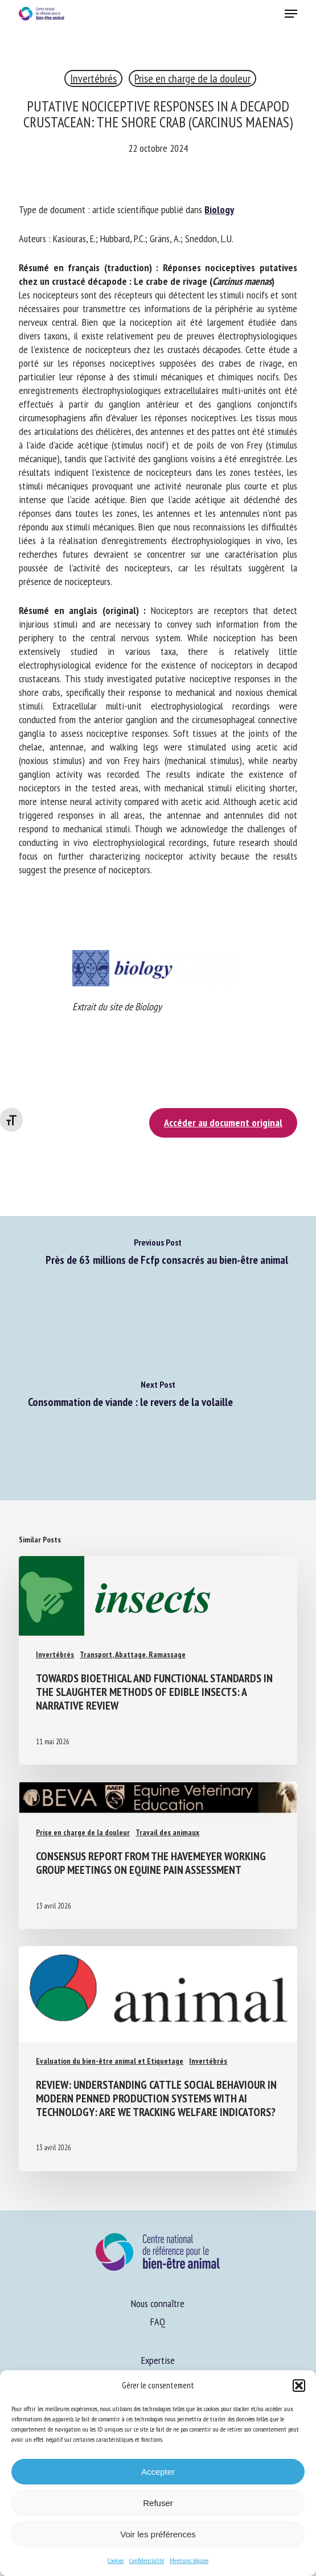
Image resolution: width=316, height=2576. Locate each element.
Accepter (158, 2472)
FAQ (157, 2321)
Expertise (158, 2360)
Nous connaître (157, 2303)
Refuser (158, 2503)
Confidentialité (146, 2560)
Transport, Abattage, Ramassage (133, 1654)
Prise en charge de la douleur (192, 78)
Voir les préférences (158, 2534)
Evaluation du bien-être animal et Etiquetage (109, 2061)
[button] (299, 2385)
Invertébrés (93, 78)
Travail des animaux (167, 1832)
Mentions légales (189, 2560)
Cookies (116, 2560)
